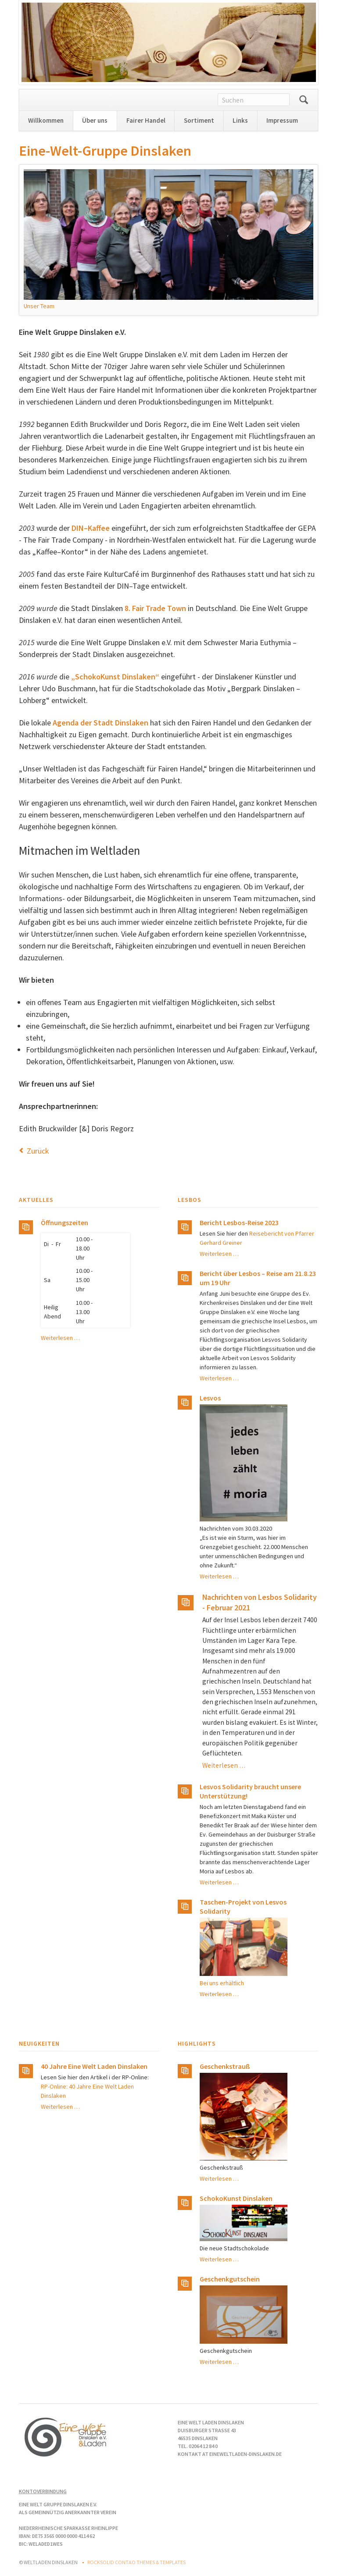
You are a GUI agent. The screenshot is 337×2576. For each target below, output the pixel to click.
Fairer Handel (145, 120)
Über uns (95, 120)
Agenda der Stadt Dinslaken (100, 723)
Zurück (38, 1151)
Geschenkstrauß (225, 2066)
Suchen (304, 99)
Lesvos (210, 1397)
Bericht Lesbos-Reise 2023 (239, 1222)
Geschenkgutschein (230, 2278)
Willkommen (46, 120)
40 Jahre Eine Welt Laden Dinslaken (94, 2066)
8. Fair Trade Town (155, 608)
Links (240, 120)
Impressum (282, 120)
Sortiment (199, 120)
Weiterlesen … (60, 1338)
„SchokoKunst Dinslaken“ (115, 677)
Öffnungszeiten (64, 1222)
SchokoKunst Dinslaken (236, 2198)
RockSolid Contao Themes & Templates (136, 2562)
